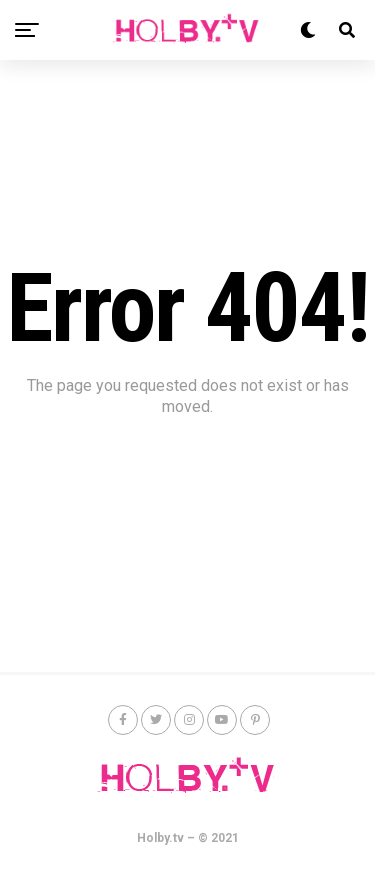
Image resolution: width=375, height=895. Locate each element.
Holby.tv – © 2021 (188, 838)
